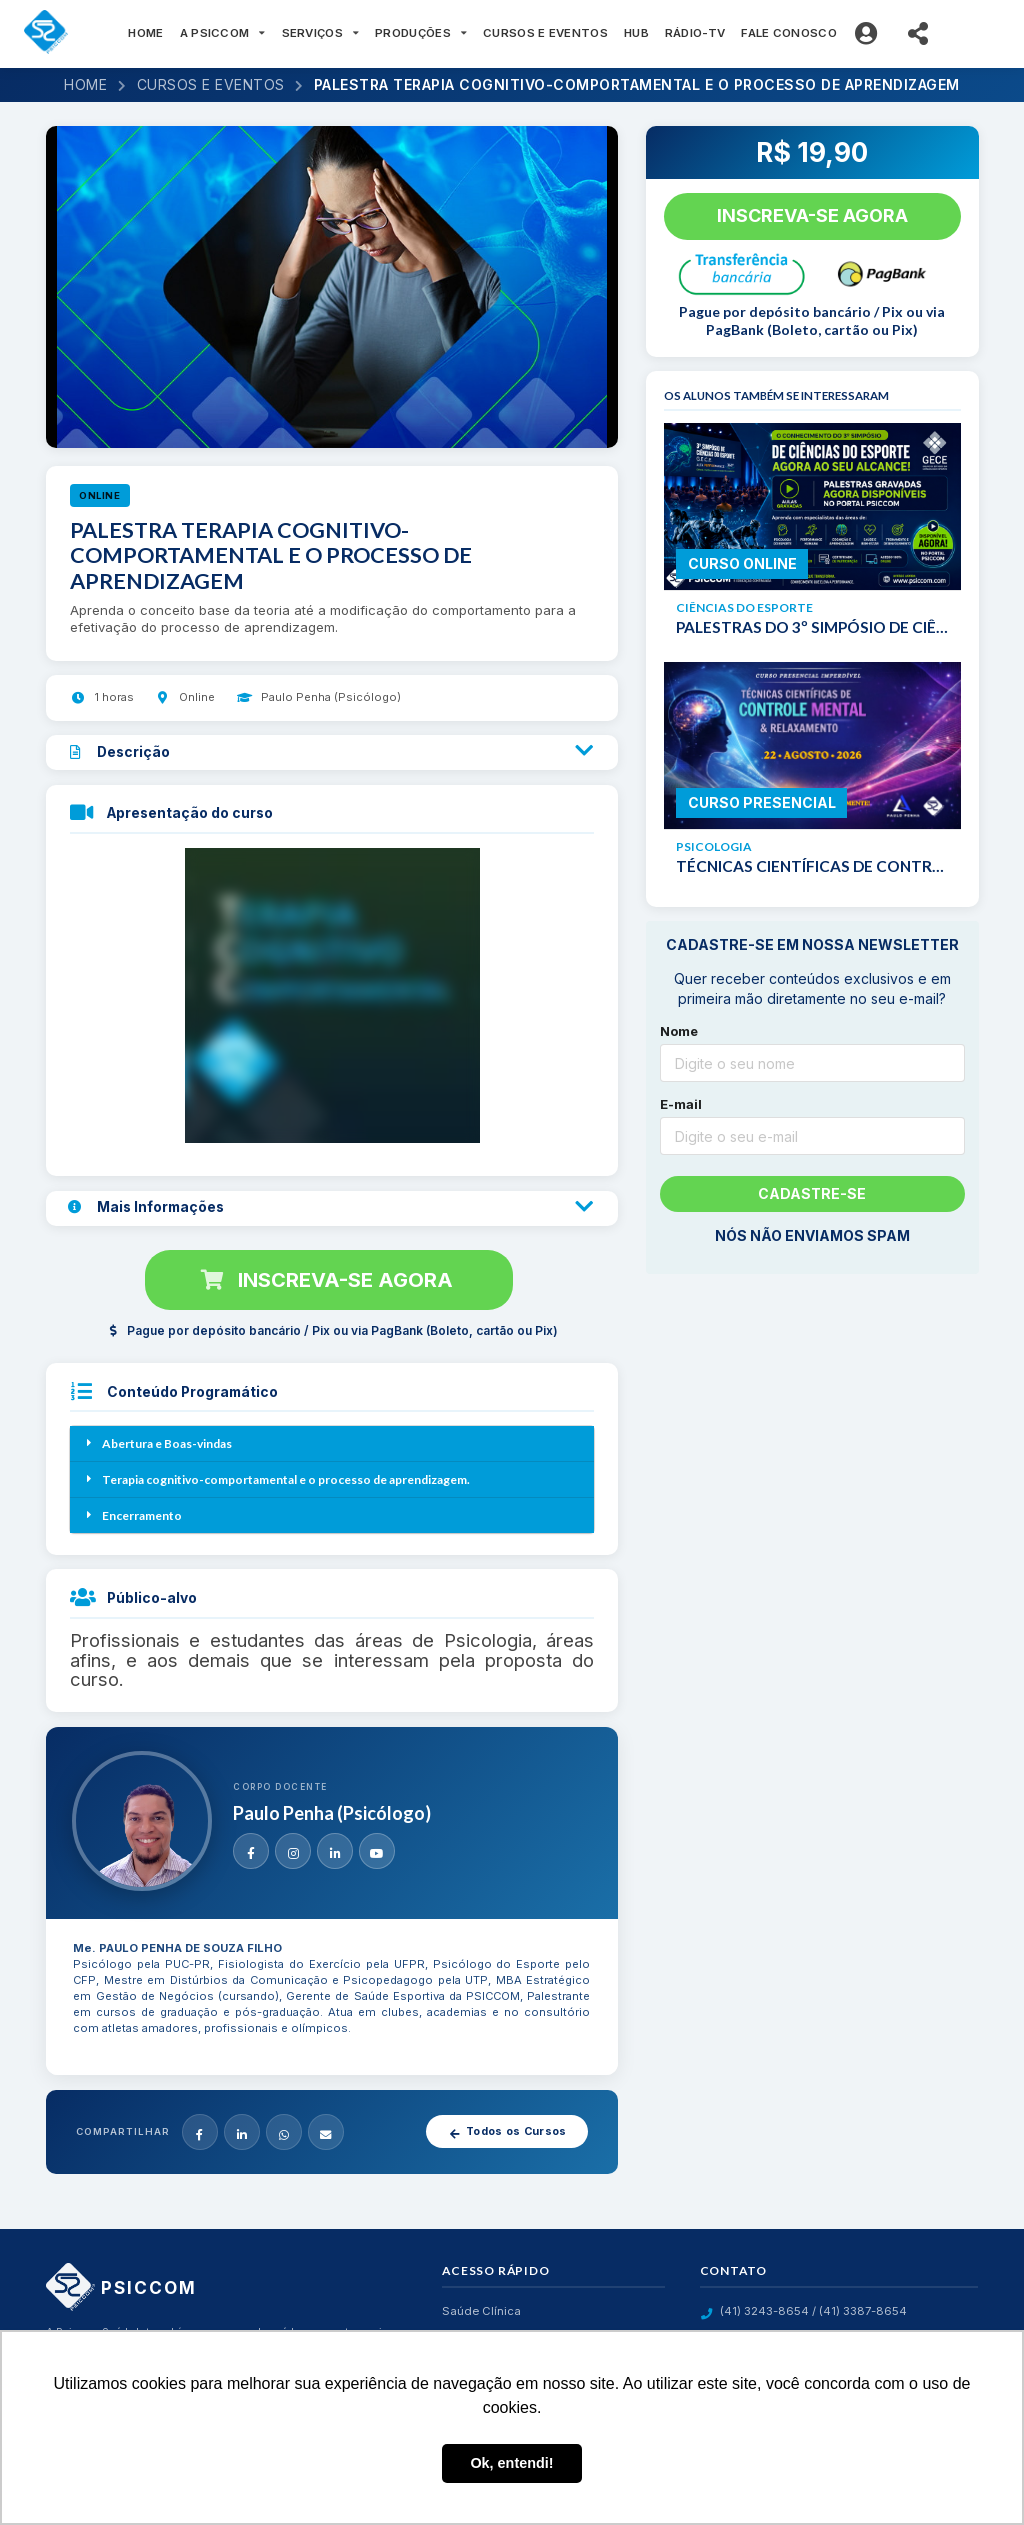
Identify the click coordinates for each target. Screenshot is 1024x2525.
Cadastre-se (812, 1193)
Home (85, 84)
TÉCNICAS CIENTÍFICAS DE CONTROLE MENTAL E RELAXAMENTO (812, 866)
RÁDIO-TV (695, 33)
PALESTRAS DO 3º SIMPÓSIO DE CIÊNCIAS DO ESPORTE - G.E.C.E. (812, 627)
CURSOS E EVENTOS (545, 33)
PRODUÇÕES (421, 33)
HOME (145, 33)
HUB (636, 33)
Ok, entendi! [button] (511, 2463)
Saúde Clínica (481, 2311)
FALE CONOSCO (789, 33)
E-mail (681, 1104)
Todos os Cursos (507, 2131)
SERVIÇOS (321, 33)
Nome (679, 1031)
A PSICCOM (223, 33)
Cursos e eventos (211, 84)
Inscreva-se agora (327, 1280)
